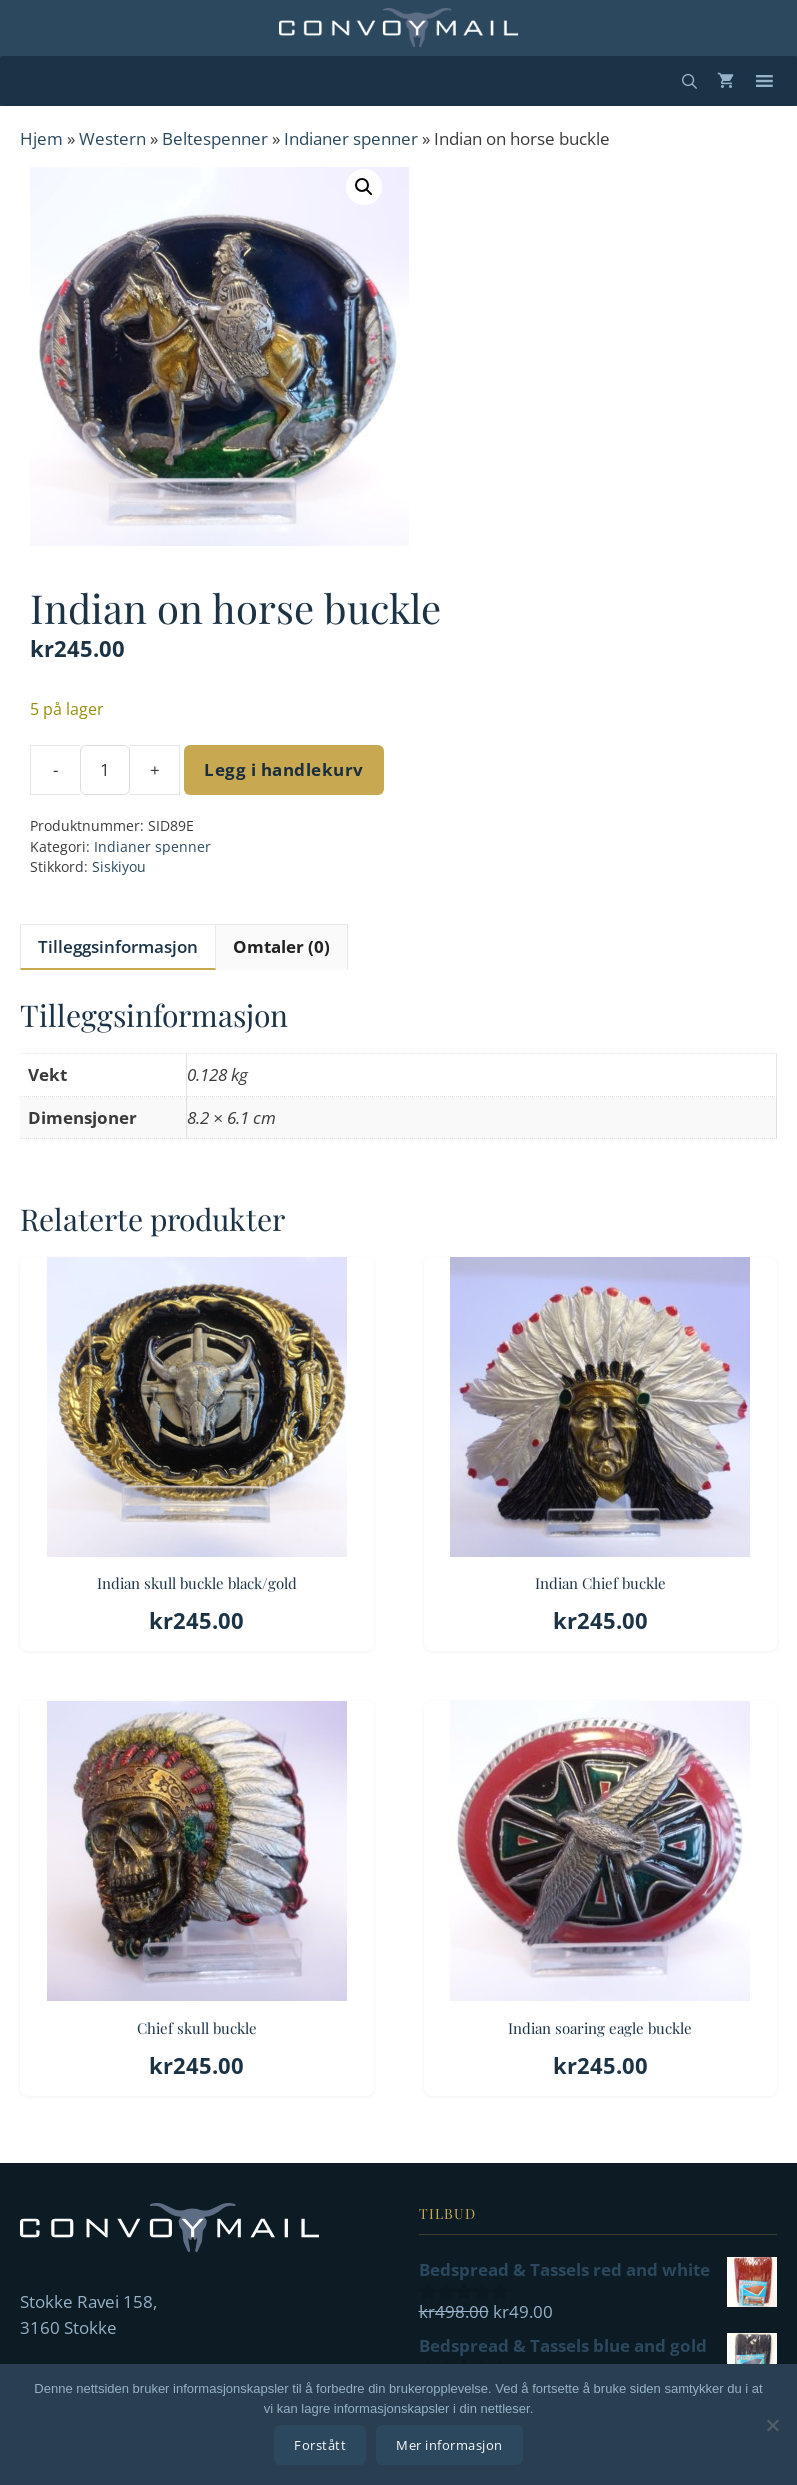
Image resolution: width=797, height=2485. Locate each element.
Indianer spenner (351, 138)
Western (112, 138)
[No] (772, 2425)
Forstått (320, 2445)
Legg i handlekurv (284, 769)
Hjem (41, 138)
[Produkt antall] (105, 770)
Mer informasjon (449, 2445)
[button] (364, 187)
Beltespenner (215, 138)
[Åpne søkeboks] (689, 81)
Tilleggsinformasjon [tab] (118, 946)
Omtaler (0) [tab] (281, 946)
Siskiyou (119, 866)
